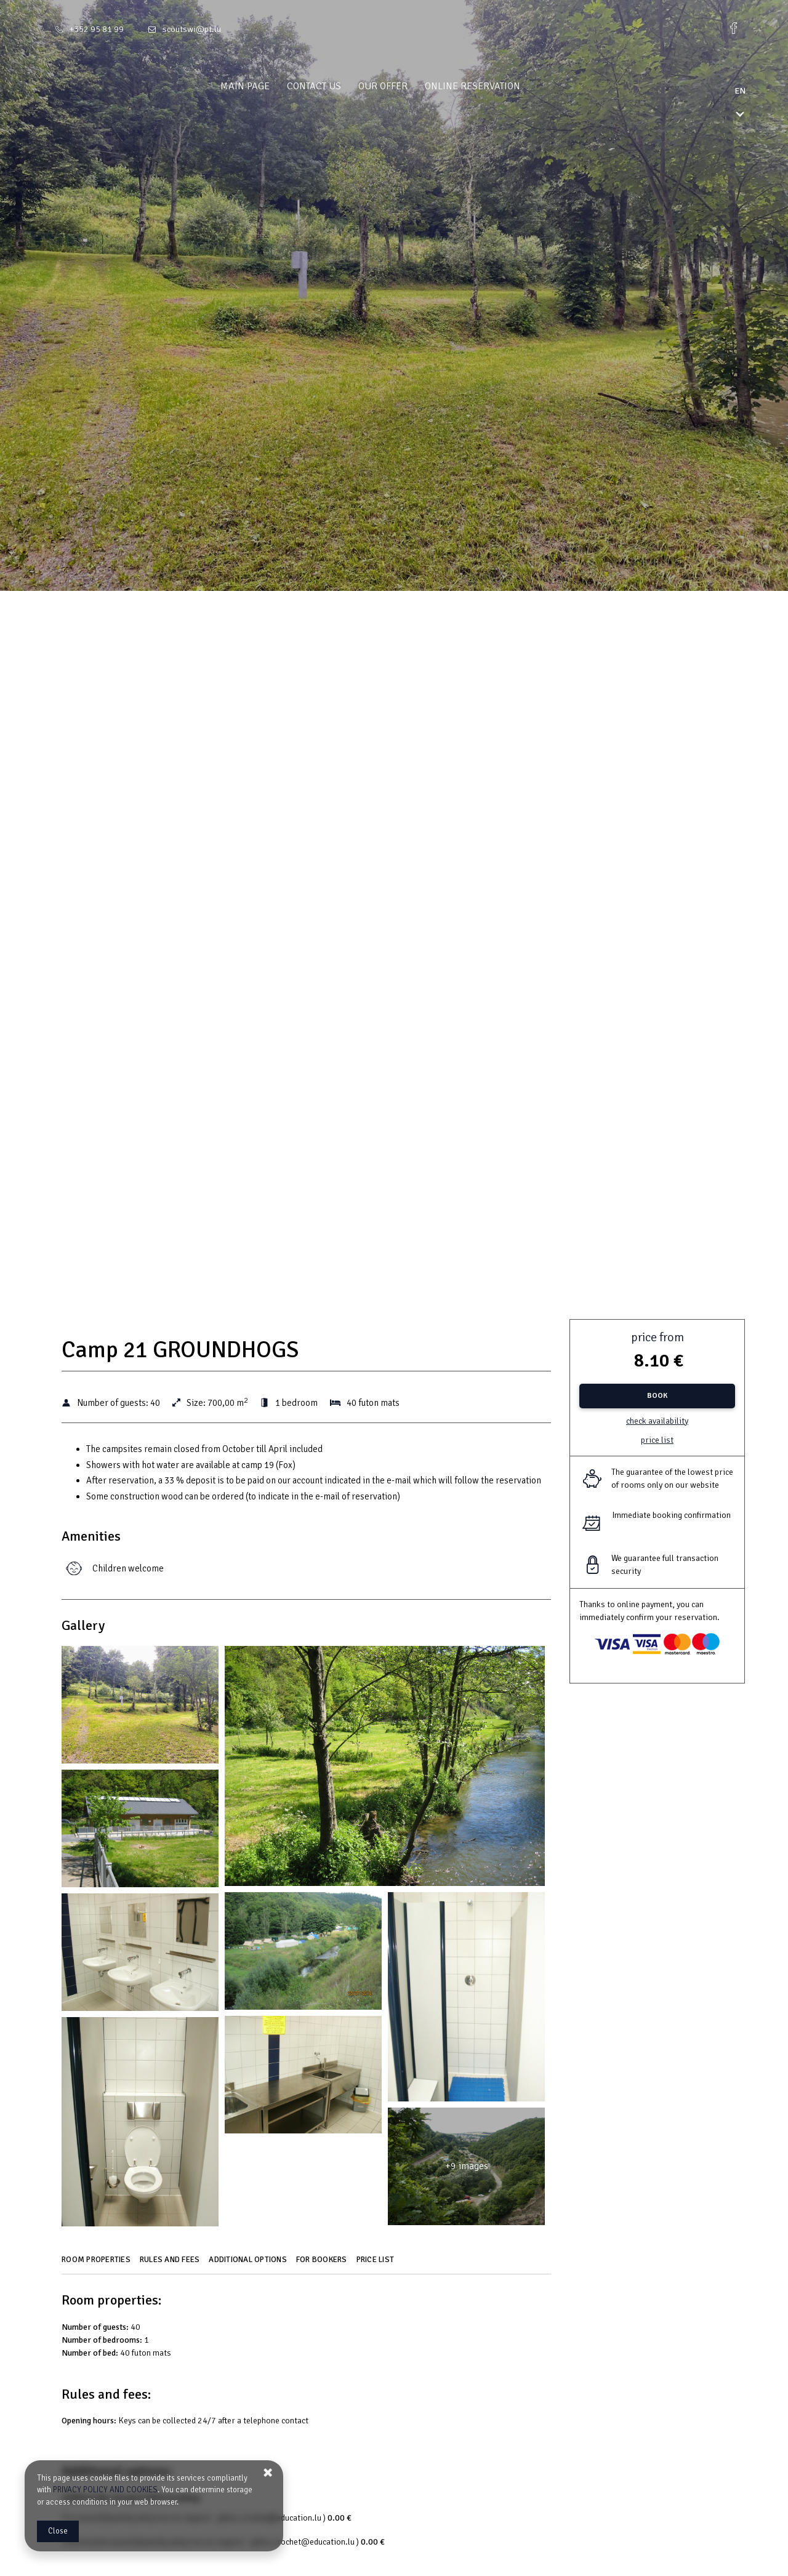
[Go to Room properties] (98, 2264)
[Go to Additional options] (249, 2264)
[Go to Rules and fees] (171, 2264)
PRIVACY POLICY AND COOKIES (105, 2490)
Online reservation (496, 86)
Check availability (657, 1421)
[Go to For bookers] (323, 2264)
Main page (269, 86)
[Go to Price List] (377, 2264)
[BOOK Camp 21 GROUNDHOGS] (657, 1396)
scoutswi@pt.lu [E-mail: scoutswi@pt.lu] (192, 29)
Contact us (338, 86)
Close (58, 2531)
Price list (657, 1440)
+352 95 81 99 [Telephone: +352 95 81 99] (97, 29)
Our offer (407, 86)
